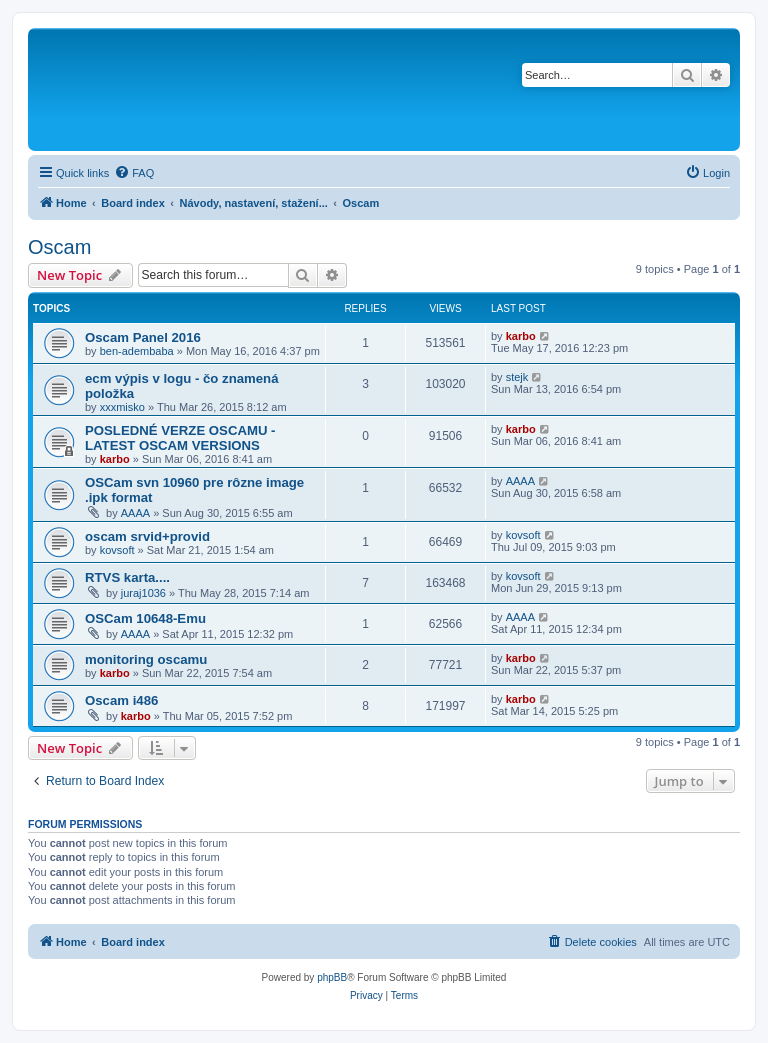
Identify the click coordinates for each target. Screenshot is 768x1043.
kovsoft (117, 550)
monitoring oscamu (146, 659)
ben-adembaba (137, 351)
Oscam (59, 247)
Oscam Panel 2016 (143, 337)
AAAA (135, 513)
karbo (521, 336)
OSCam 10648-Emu (145, 618)
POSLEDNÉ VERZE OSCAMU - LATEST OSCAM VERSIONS (180, 438)
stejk (517, 377)
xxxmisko (122, 407)
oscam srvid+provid (147, 536)
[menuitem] (134, 173)
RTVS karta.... (127, 577)
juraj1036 (143, 593)
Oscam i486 (121, 700)
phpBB (332, 977)
